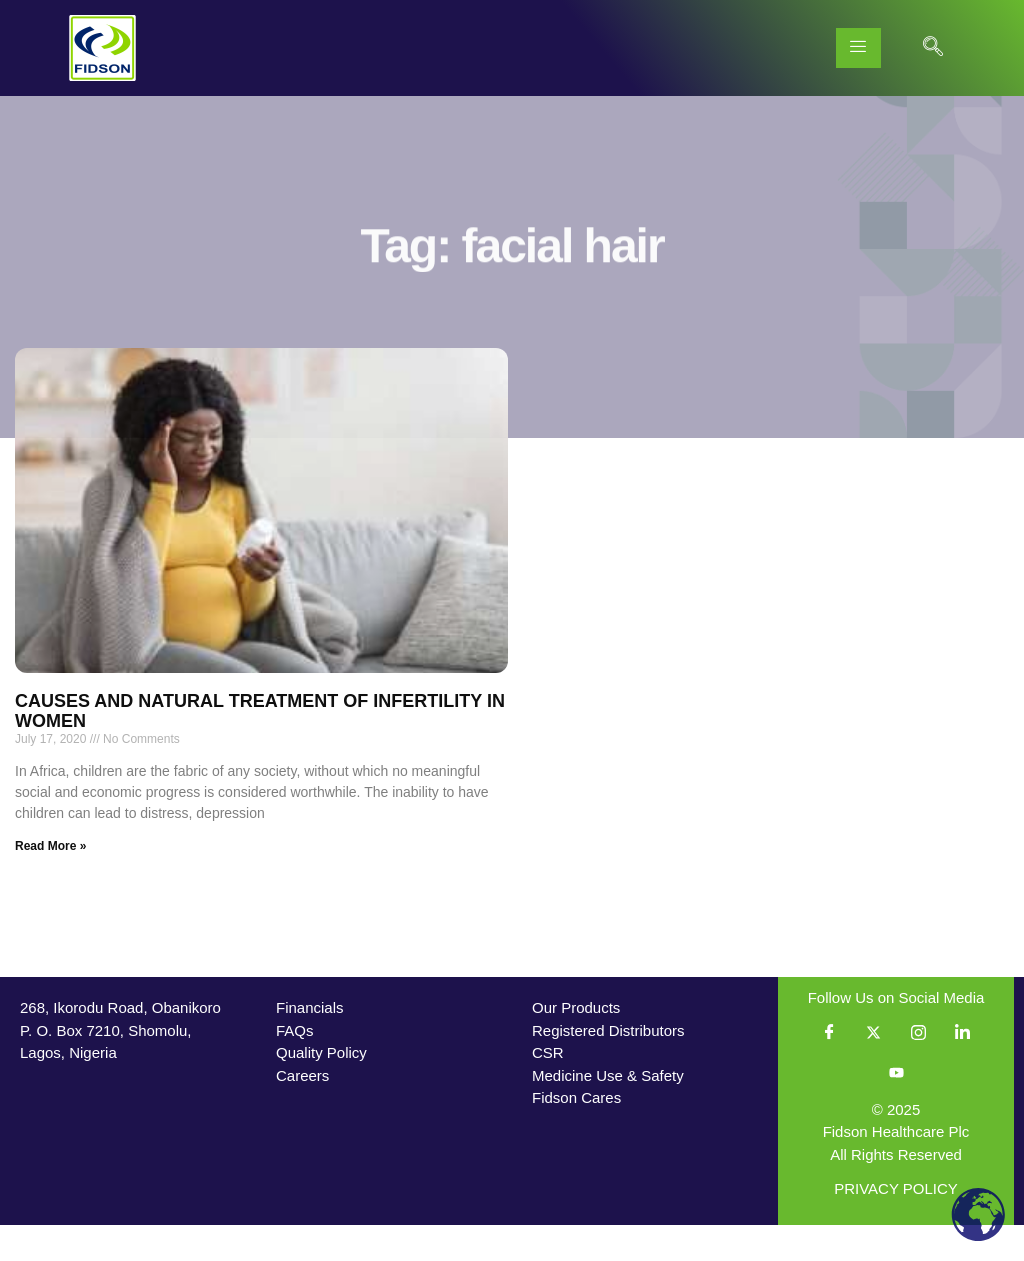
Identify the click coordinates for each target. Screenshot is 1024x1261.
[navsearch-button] (933, 48)
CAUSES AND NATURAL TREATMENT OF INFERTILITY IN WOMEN (260, 747)
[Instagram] (918, 1069)
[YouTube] (896, 1109)
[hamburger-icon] (858, 48)
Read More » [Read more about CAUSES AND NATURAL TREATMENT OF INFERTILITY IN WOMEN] (50, 882)
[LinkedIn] (962, 1069)
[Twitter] (874, 1069)
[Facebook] (830, 1069)
